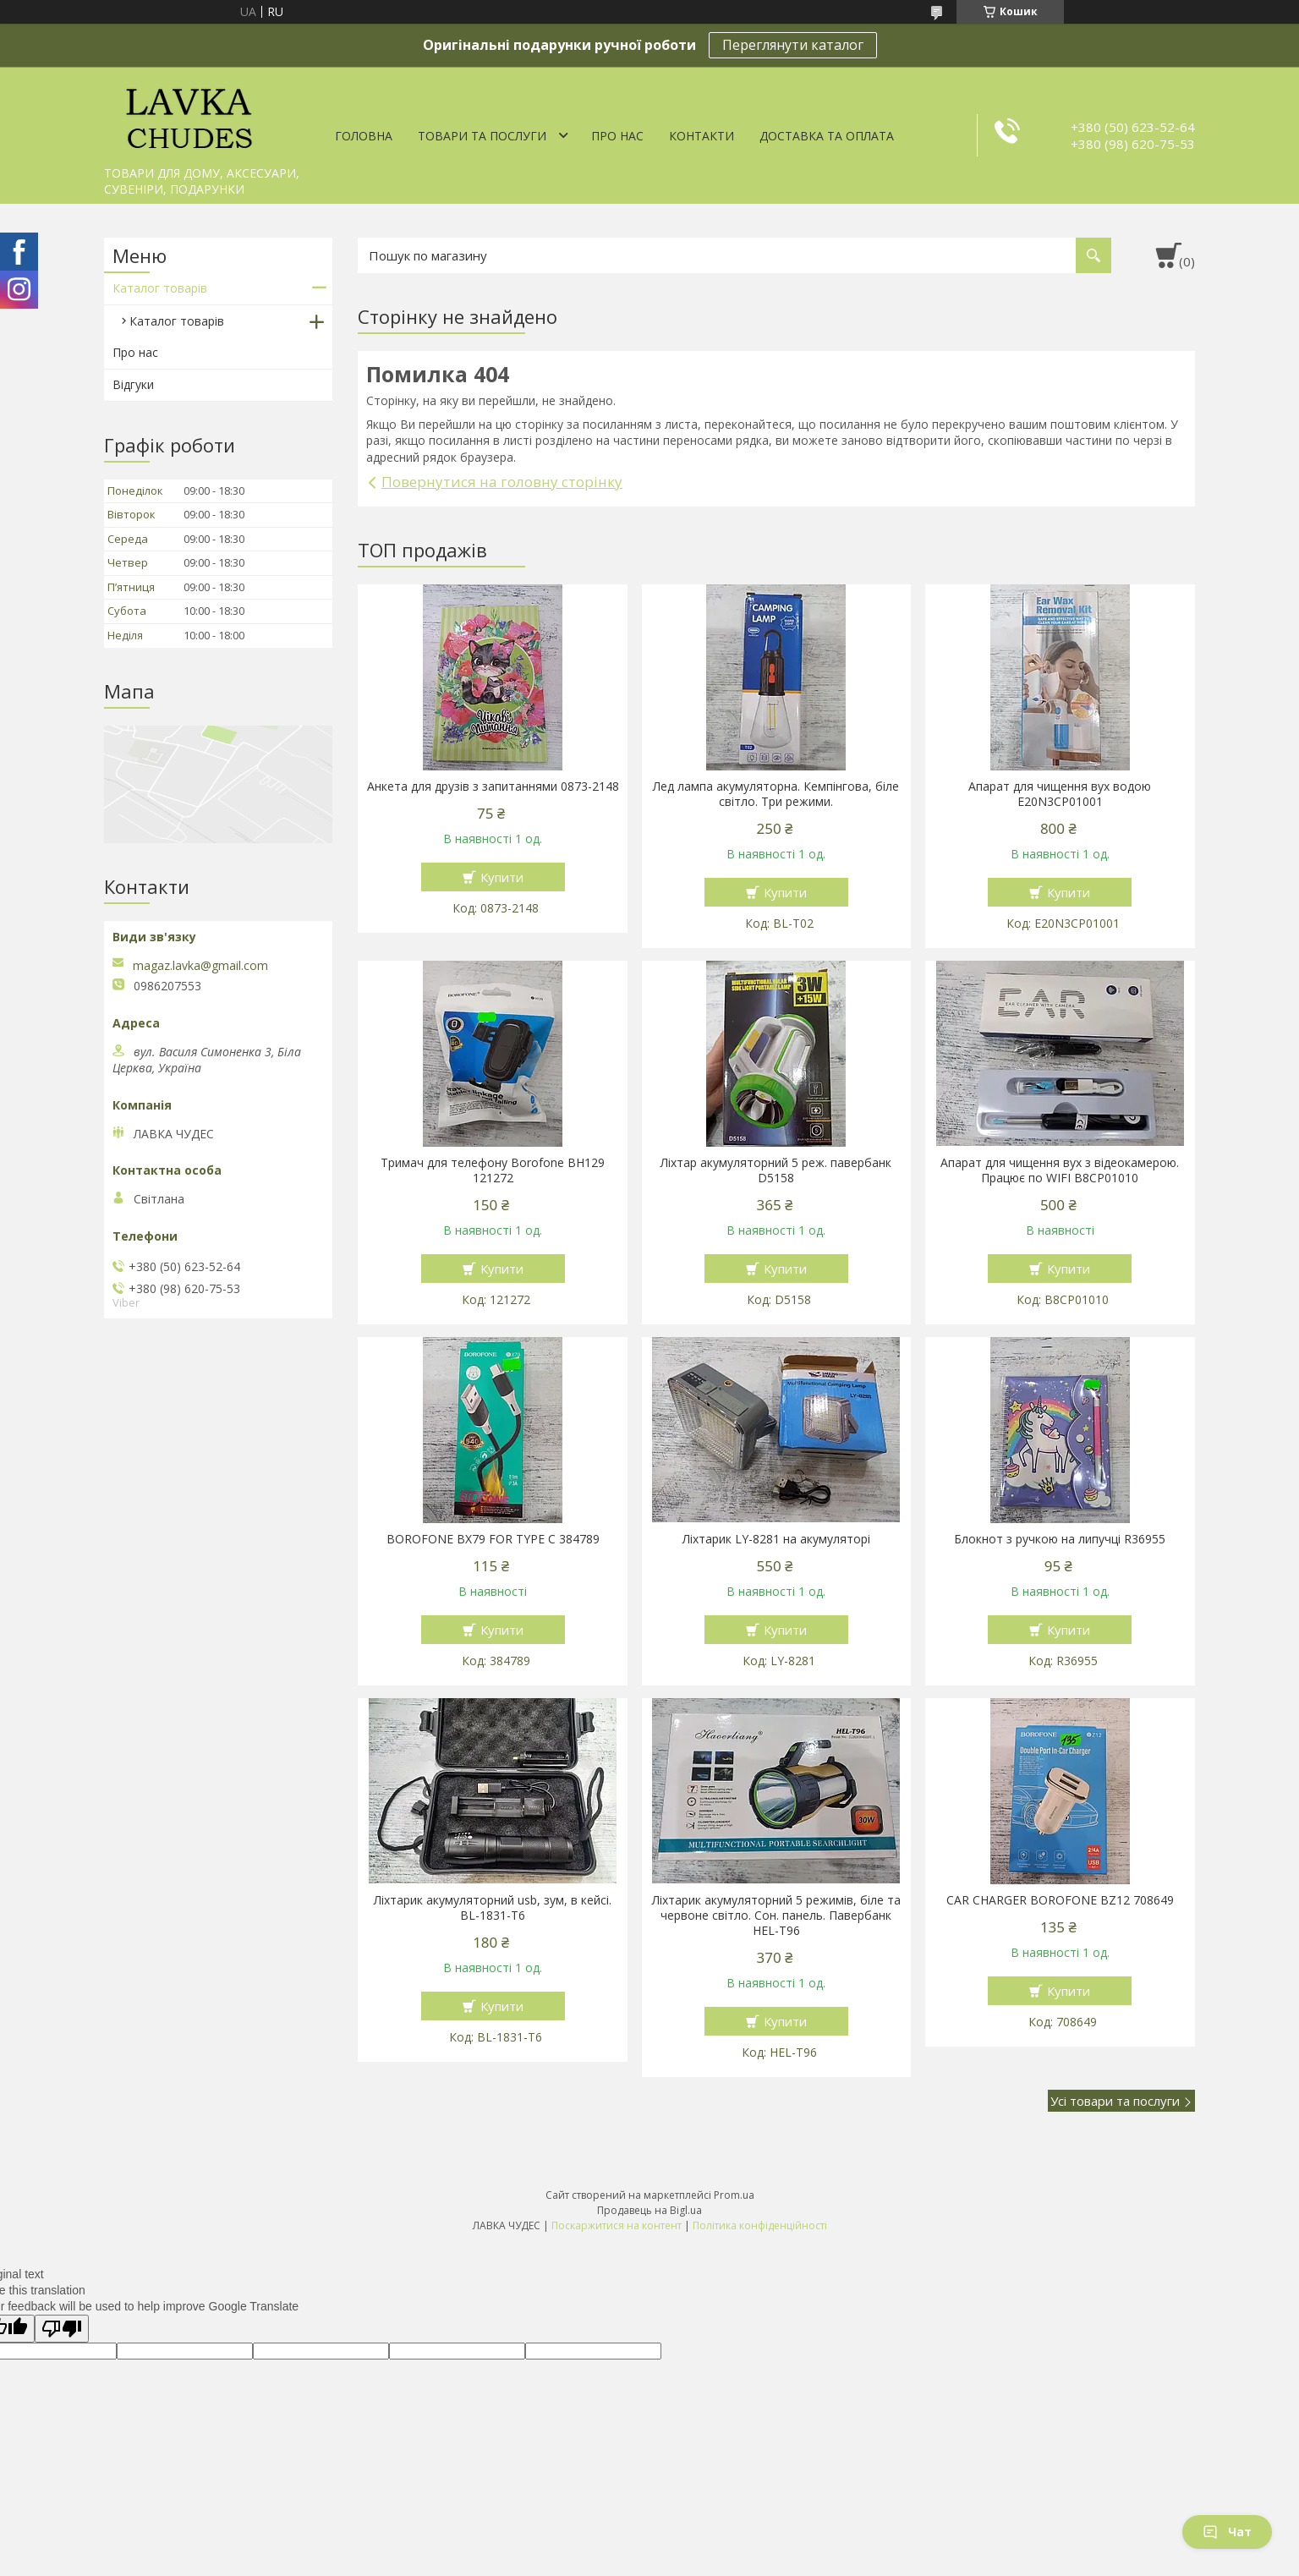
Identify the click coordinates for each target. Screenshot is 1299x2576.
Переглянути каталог (792, 45)
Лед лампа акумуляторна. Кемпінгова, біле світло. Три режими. (776, 794)
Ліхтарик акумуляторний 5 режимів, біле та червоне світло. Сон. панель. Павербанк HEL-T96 (776, 1915)
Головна (363, 136)
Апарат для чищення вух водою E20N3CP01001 (1059, 794)
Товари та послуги (482, 136)
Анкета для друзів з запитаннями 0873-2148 (493, 786)
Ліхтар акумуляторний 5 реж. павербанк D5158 (775, 1170)
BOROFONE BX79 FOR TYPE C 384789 (493, 1539)
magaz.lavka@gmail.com (200, 965)
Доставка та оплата (826, 136)
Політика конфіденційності (760, 2225)
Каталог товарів (159, 288)
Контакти (701, 136)
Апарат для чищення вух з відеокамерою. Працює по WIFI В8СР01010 (1059, 1170)
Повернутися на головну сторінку (501, 481)
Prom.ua (734, 2195)
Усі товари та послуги (1115, 2100)
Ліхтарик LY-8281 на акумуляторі (776, 1539)
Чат (1227, 2532)
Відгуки (133, 384)
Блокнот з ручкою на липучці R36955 (1059, 1539)
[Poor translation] (62, 2329)
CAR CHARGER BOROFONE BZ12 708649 (1060, 1900)
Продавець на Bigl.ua (649, 2210)
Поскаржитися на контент (616, 2225)
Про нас (617, 136)
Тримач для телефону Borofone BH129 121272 (493, 1170)
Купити (501, 877)
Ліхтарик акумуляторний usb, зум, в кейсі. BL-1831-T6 (492, 1908)
